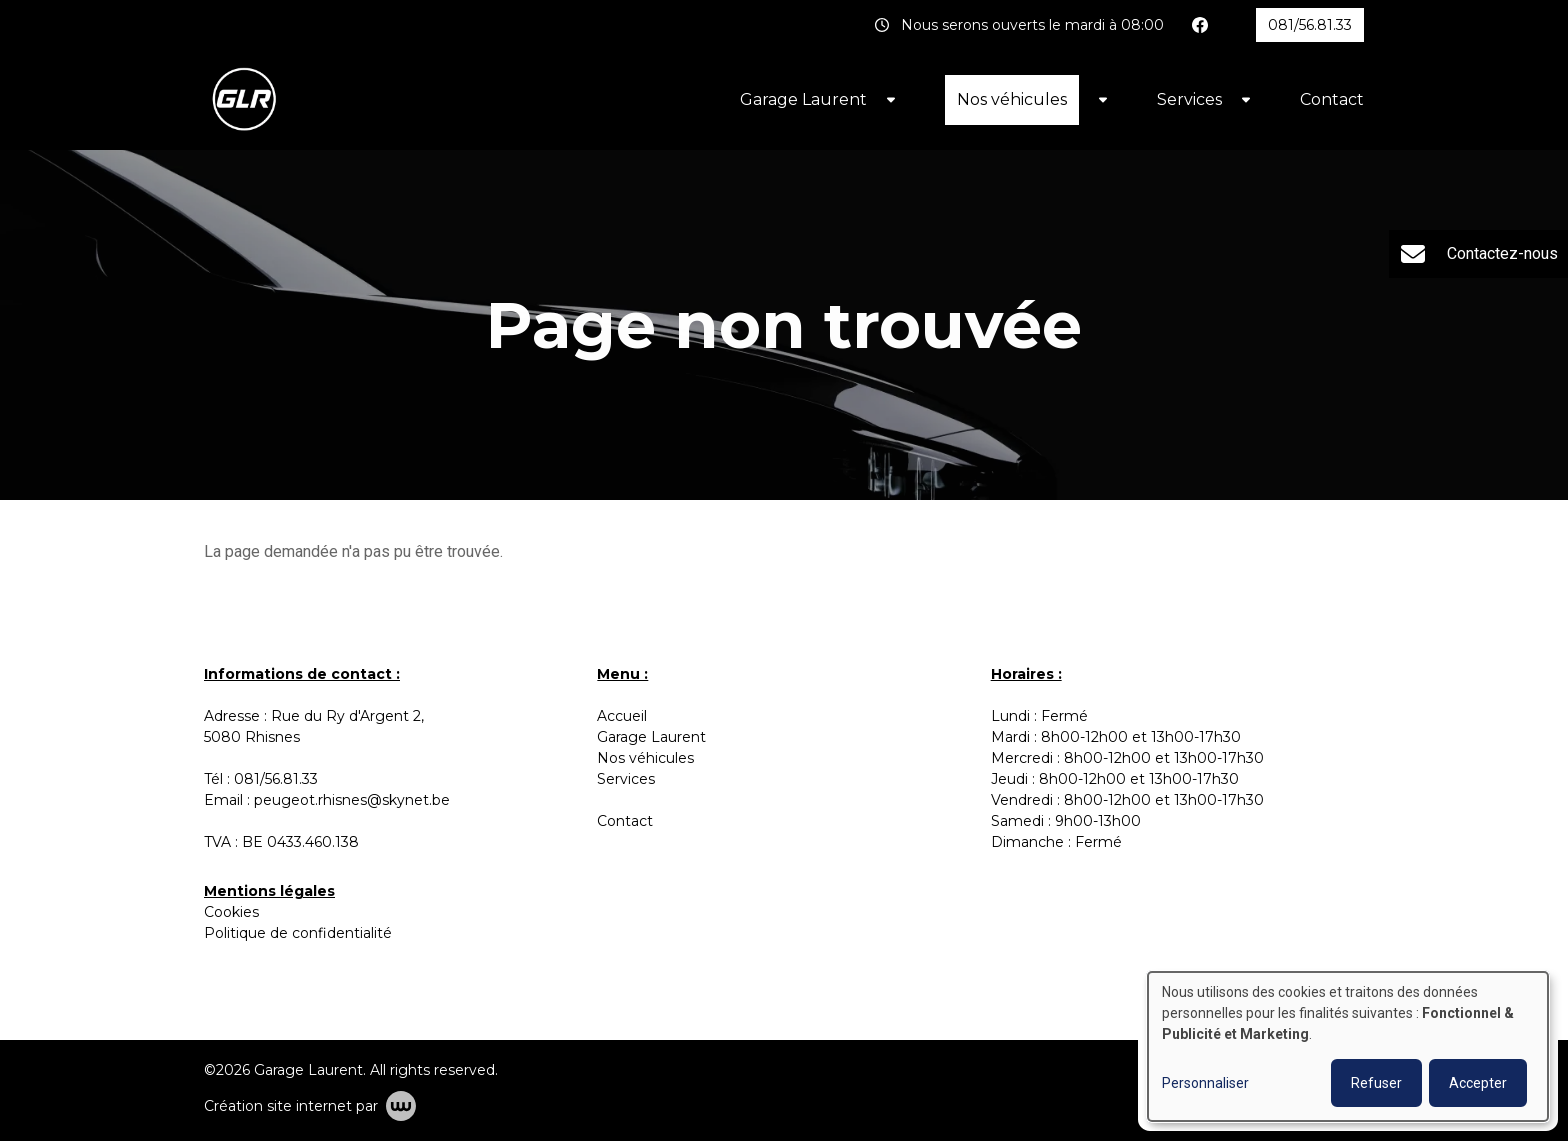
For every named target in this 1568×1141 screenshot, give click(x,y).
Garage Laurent (803, 99)
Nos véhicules (1012, 99)
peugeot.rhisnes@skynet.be (352, 800)
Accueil (622, 716)
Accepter (1478, 1083)
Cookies (231, 912)
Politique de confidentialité (298, 933)
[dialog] (1348, 1046)
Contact (1332, 99)
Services (1189, 99)
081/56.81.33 (276, 779)
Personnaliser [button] (1205, 1083)
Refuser (1376, 1083)
